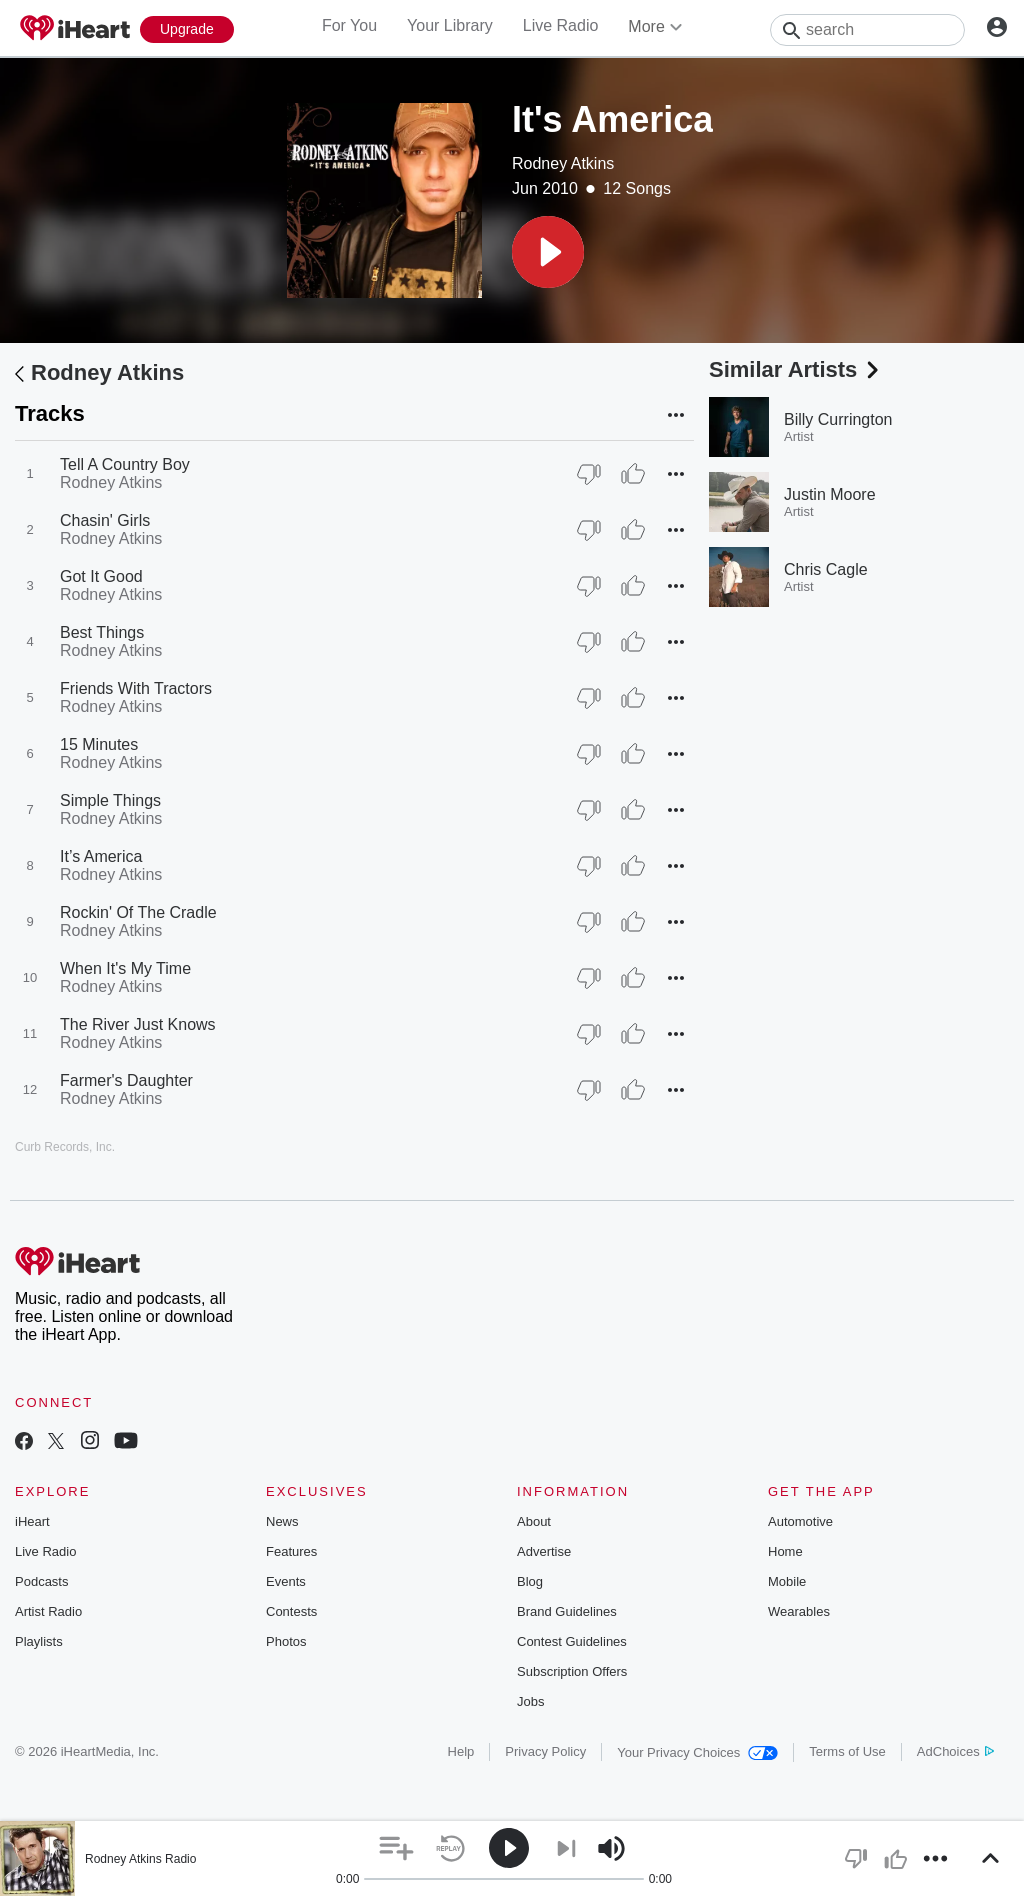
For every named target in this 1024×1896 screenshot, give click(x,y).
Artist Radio (48, 1611)
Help (461, 1751)
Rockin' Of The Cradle (138, 912)
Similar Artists (796, 369)
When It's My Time (125, 968)
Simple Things (110, 800)
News (282, 1521)
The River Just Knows (138, 1024)
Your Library (450, 25)
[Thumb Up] (633, 474)
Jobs (530, 1701)
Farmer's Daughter (126, 1080)
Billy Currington (838, 419)
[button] (548, 252)
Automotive (800, 1521)
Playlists (39, 1641)
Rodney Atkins (563, 163)
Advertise (544, 1551)
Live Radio (561, 25)
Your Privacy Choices (697, 1752)
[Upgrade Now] (187, 29)
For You (349, 25)
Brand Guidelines (567, 1611)
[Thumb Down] (589, 474)
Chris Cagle (826, 569)
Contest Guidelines (572, 1641)
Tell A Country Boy (125, 464)
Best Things (102, 632)
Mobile (787, 1581)
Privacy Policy (545, 1751)
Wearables (799, 1611)
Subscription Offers (572, 1671)
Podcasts (41, 1581)
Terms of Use (847, 1751)
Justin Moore (830, 494)
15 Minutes (99, 744)
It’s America (101, 856)
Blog (530, 1581)
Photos (286, 1641)
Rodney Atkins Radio (140, 1859)
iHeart (32, 1521)
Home (785, 1551)
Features (291, 1551)
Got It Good (101, 576)
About (534, 1521)
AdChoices (955, 1751)
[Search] (867, 30)
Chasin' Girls (105, 520)
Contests (291, 1611)
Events (286, 1581)
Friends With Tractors (136, 688)
